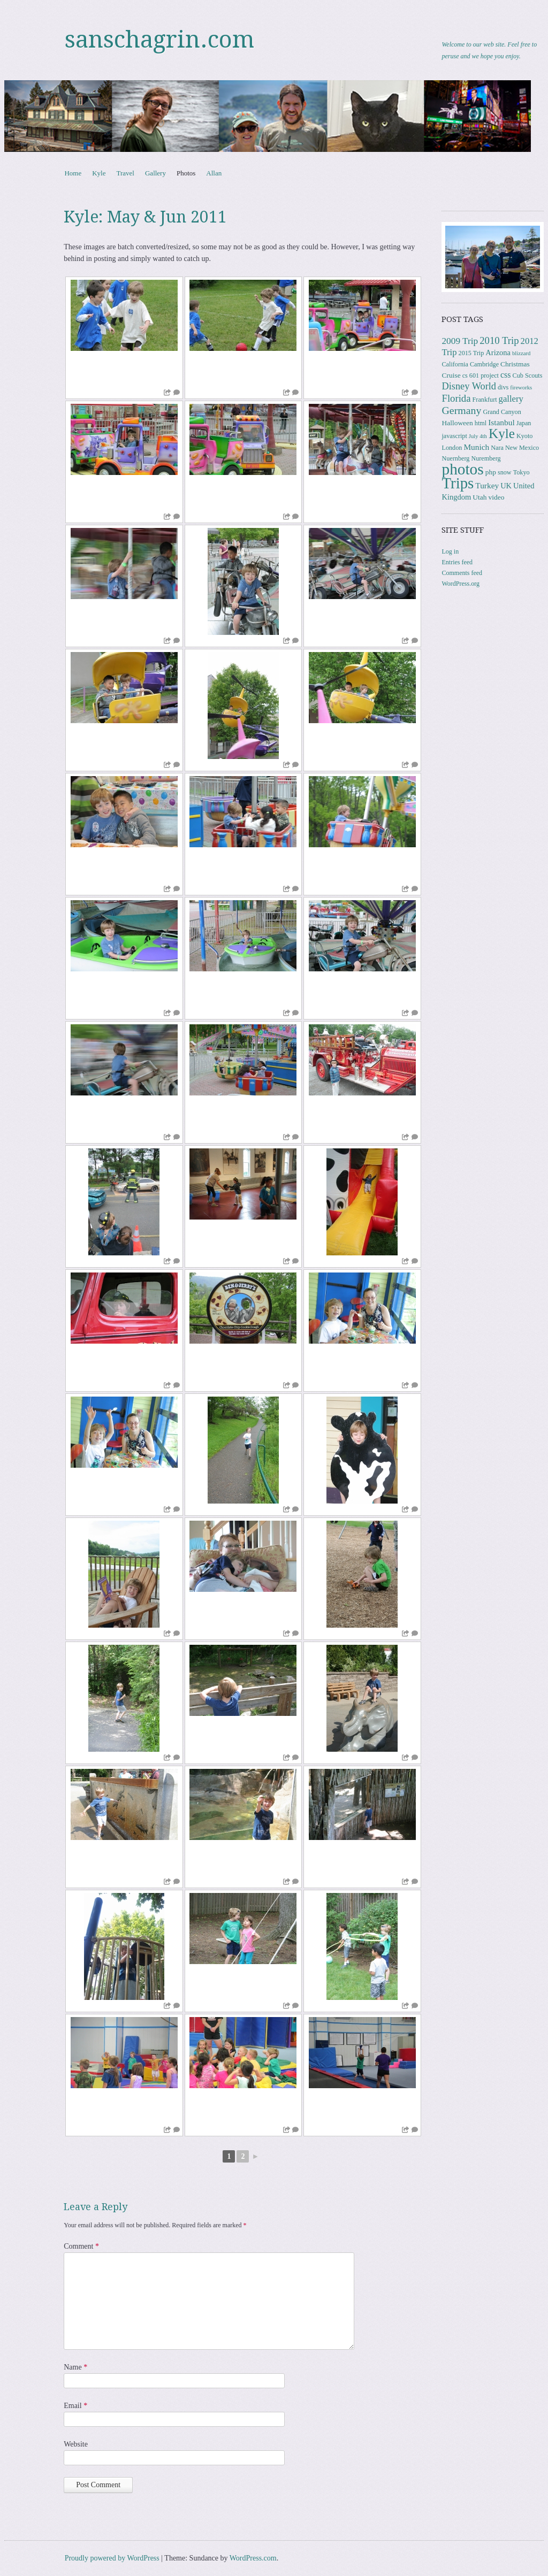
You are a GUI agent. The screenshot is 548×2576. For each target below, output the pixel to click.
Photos (186, 173)
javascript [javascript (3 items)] (454, 436)
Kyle (98, 173)
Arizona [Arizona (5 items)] (498, 352)
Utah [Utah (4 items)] (479, 497)
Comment (81, 2246)
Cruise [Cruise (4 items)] (451, 375)
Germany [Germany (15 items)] (461, 410)
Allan (214, 173)
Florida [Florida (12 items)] (456, 398)
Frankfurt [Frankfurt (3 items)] (485, 399)
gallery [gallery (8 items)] (511, 399)
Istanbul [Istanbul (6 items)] (501, 422)
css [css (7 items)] (505, 374)
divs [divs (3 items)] (503, 387)
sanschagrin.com (159, 39)
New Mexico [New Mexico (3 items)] (522, 447)
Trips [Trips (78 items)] (458, 483)
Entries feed (457, 562)
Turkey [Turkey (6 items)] (487, 485)
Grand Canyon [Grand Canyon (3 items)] (502, 412)
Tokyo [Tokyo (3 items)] (521, 472)
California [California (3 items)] (455, 364)
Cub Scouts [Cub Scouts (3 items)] (528, 375)
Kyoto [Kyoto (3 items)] (524, 436)
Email (75, 2406)
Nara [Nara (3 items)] (497, 447)
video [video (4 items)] (496, 497)
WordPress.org (460, 583)
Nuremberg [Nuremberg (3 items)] (485, 458)
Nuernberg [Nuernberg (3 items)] (455, 458)
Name (75, 2367)
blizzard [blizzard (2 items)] (521, 353)
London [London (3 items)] (452, 447)
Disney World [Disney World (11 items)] (469, 386)
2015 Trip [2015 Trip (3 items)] (471, 353)
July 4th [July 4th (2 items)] (478, 436)
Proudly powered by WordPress (112, 2558)
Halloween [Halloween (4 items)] (457, 423)
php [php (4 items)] (490, 472)
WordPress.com (253, 2558)
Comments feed (462, 573)
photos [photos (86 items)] (462, 469)
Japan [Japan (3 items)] (523, 423)
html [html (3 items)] (480, 423)
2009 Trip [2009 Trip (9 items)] (460, 341)
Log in (450, 551)
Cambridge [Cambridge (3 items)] (484, 364)
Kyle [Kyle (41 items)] (502, 433)
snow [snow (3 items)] (505, 472)
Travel (125, 173)
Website (76, 2444)
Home (72, 173)
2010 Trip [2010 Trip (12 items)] (499, 340)
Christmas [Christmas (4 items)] (515, 364)
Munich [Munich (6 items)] (476, 446)
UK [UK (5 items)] (506, 485)
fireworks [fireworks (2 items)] (521, 387)
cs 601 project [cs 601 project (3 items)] (480, 375)
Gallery (155, 173)
